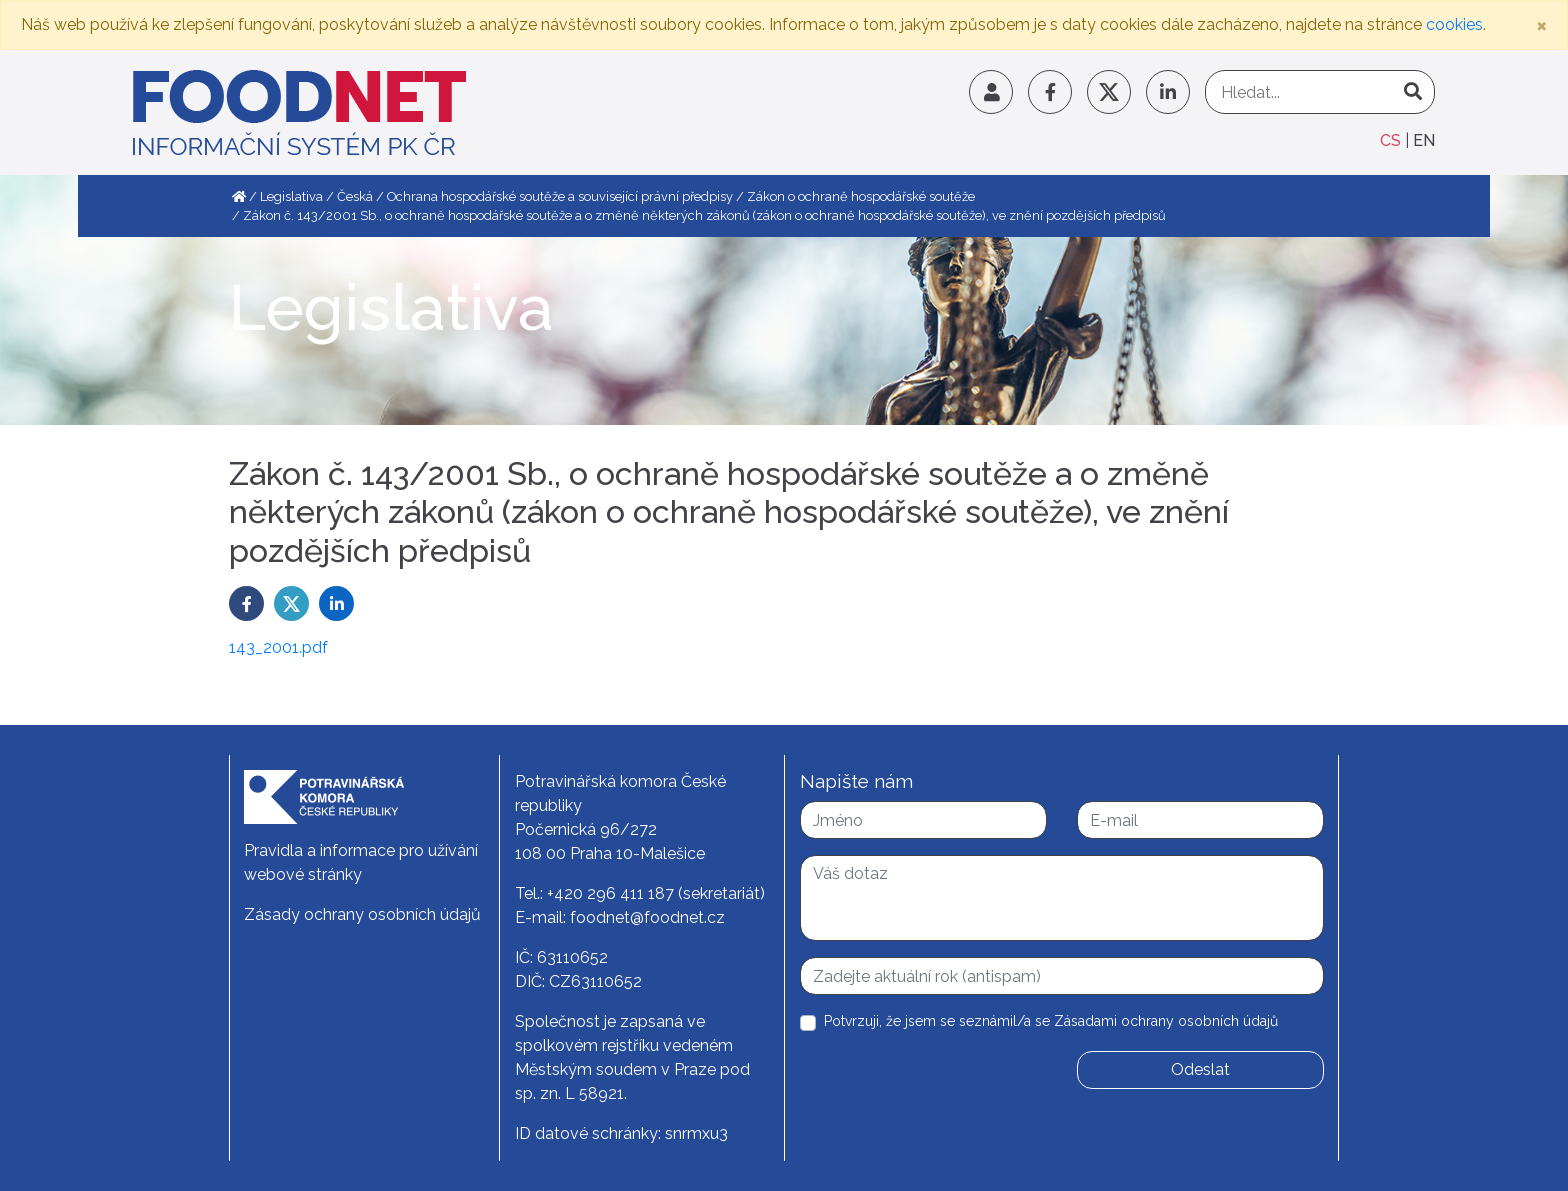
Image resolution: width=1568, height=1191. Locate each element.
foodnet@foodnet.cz (647, 917)
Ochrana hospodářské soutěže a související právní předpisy (560, 196)
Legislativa (291, 196)
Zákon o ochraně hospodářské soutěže (861, 196)
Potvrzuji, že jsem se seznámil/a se (1051, 1021)
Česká (355, 196)
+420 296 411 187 (610, 893)
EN (1424, 140)
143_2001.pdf (278, 647)
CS (1392, 140)
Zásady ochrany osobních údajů (362, 914)
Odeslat (1200, 1069)
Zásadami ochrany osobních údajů (1166, 1021)
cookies (1454, 24)
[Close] (1541, 25)
